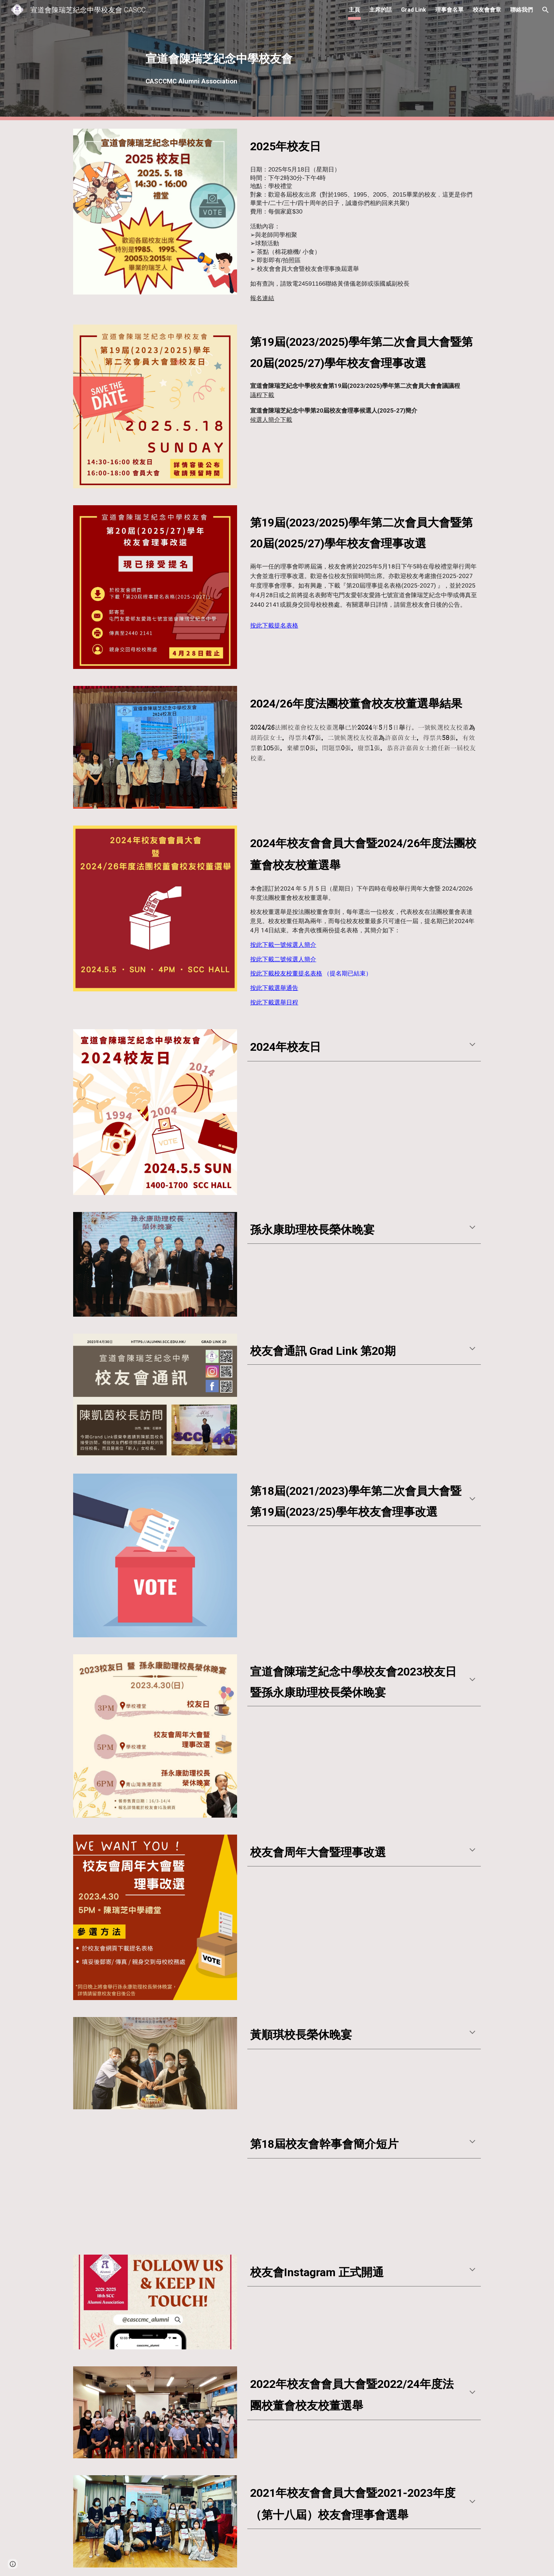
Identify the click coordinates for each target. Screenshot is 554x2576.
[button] (545, 9)
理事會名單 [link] (449, 9)
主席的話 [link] (380, 9)
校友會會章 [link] (487, 9)
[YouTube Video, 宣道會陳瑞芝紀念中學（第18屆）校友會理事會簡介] (155, 2182)
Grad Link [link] (413, 9)
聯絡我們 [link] (521, 9)
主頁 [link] (354, 9)
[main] (277, 60)
